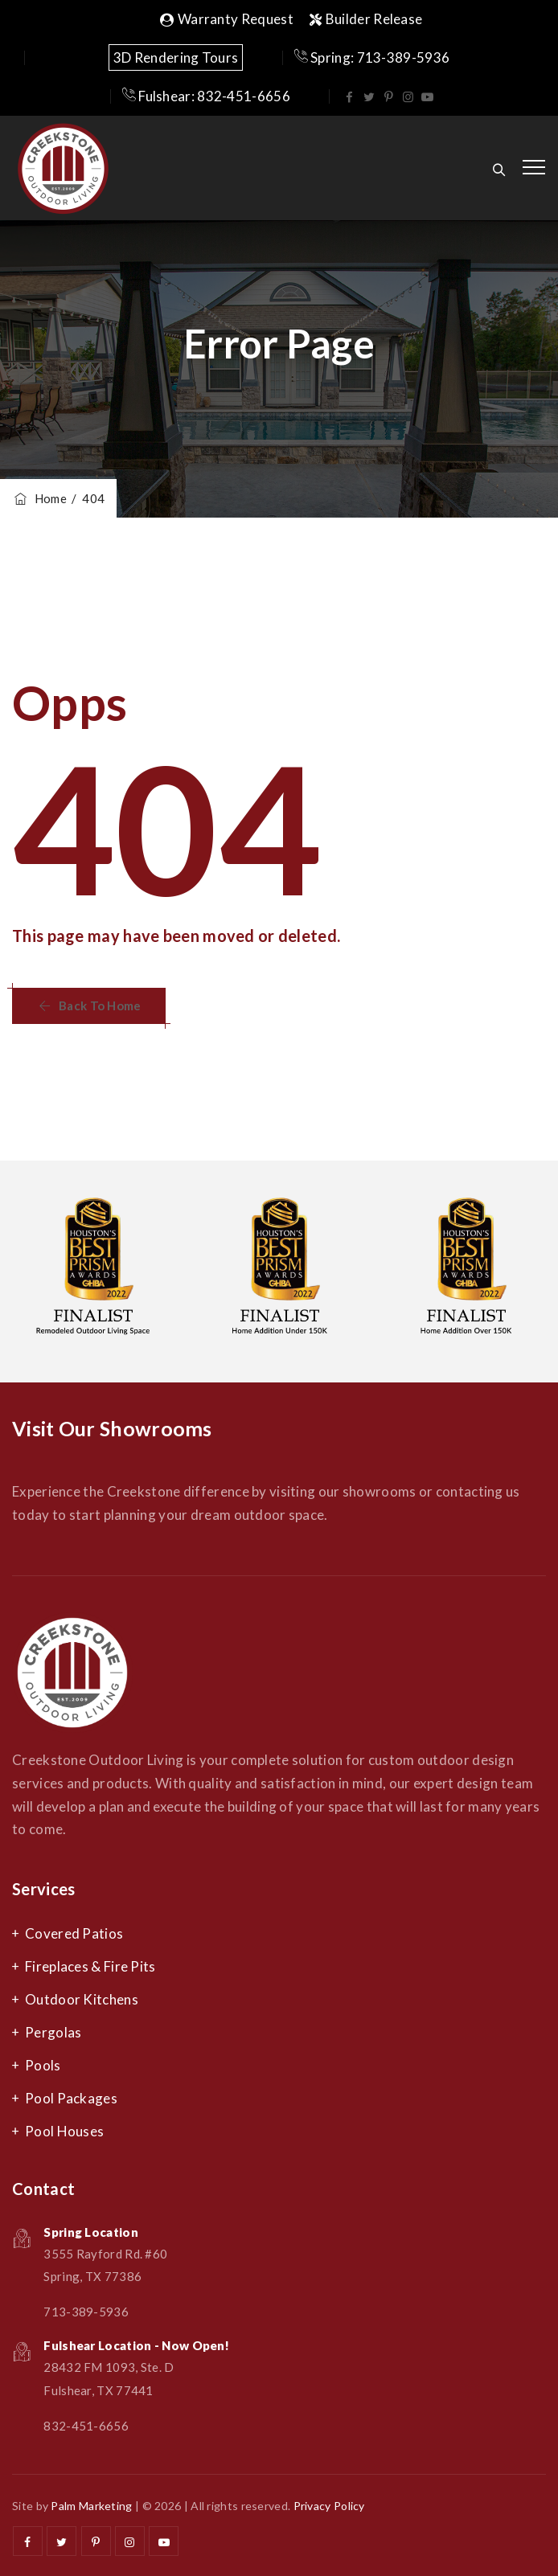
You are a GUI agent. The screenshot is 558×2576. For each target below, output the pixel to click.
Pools (43, 2065)
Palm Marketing (91, 2506)
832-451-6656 (86, 2425)
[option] (93, 1271)
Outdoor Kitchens (81, 1999)
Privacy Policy (329, 2506)
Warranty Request (226, 18)
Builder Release (366, 18)
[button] (89, 1006)
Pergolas (53, 2032)
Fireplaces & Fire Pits (90, 1966)
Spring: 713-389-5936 (372, 57)
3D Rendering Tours (175, 57)
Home (39, 498)
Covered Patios (74, 1933)
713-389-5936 (86, 2311)
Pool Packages (71, 2098)
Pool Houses (64, 2131)
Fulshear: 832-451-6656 (206, 96)
